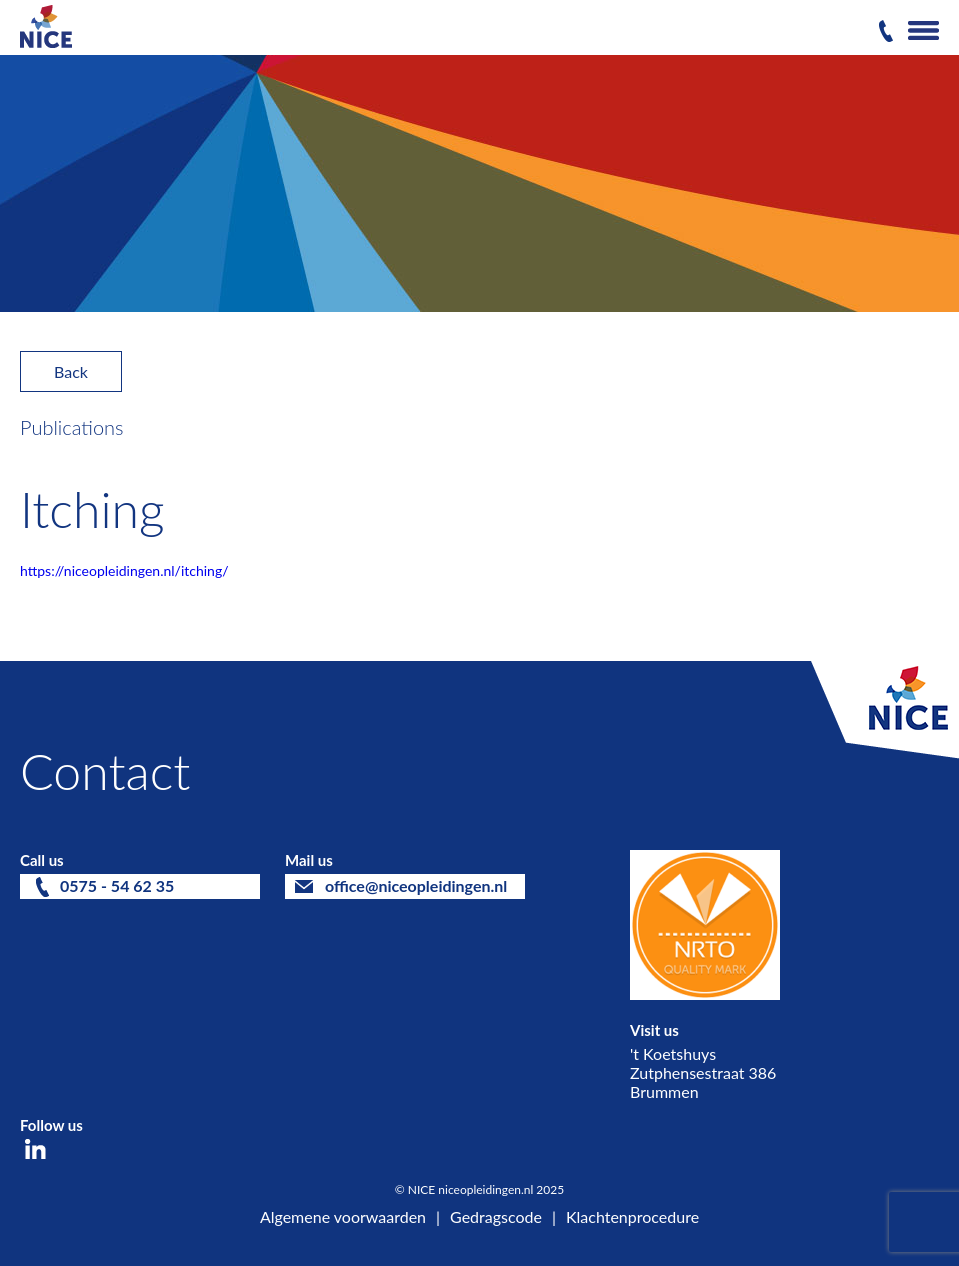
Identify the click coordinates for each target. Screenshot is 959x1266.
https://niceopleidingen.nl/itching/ (124, 570)
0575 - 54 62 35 (117, 885)
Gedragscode (496, 1216)
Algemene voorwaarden (343, 1216)
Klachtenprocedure (632, 1216)
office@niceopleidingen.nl (416, 885)
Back (71, 371)
